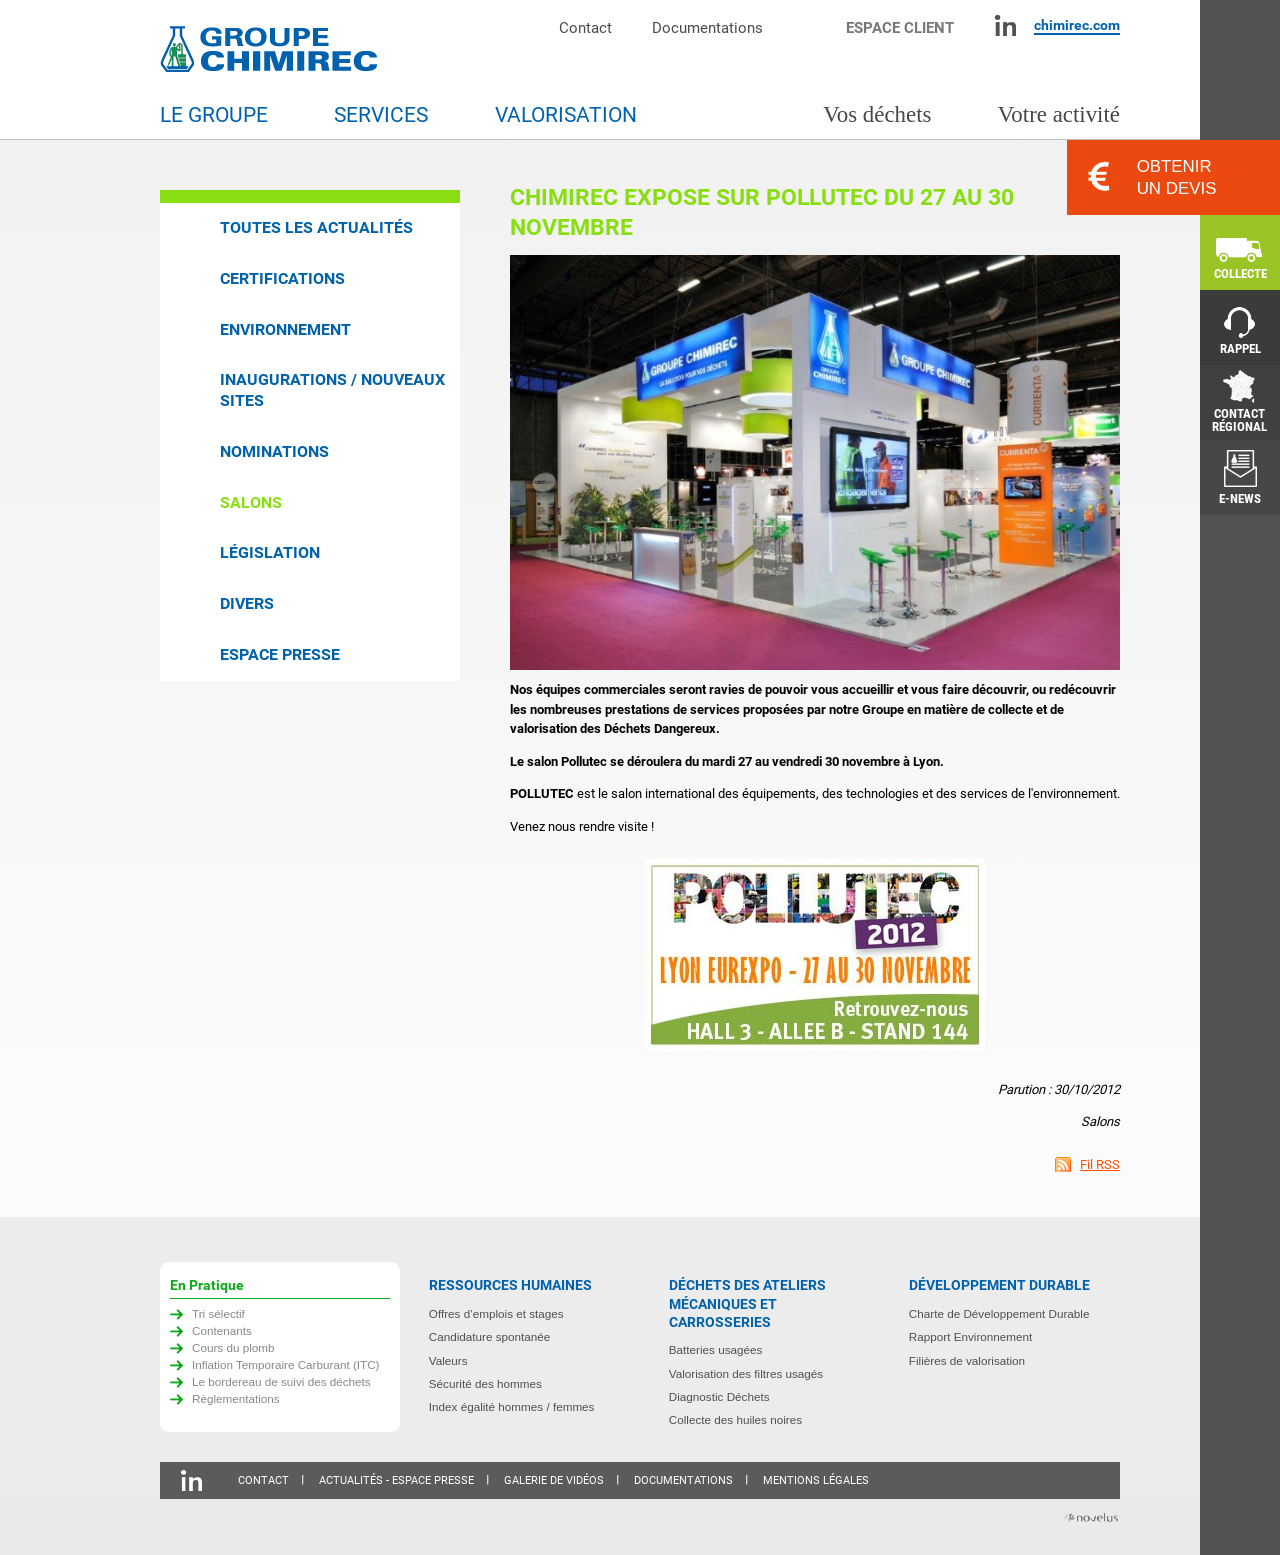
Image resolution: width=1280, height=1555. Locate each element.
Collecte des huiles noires (735, 1419)
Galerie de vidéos (554, 1480)
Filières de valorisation (967, 1360)
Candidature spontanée (490, 1336)
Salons (251, 502)
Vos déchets (877, 114)
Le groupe (214, 115)
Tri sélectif (218, 1313)
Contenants (222, 1330)
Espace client (900, 27)
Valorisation (566, 115)
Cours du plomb (233, 1347)
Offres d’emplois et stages (496, 1313)
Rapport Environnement (970, 1336)
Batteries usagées (716, 1349)
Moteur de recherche (814, 25)
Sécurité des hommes (485, 1383)
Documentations (707, 27)
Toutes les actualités (316, 227)
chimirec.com (1077, 25)
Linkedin (1005, 25)
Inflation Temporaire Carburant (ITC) (286, 1364)
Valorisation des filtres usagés (746, 1373)
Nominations (274, 451)
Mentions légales (816, 1480)
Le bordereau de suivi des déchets (281, 1381)
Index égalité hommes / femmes (512, 1406)
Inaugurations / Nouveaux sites (332, 390)
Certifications (282, 278)
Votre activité (1059, 114)
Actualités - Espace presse (396, 1480)
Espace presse (280, 654)
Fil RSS (1100, 1164)
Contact (585, 27)
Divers (247, 603)
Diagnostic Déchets (719, 1396)
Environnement (285, 329)
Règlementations (236, 1398)
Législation (270, 552)
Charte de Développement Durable (999, 1313)
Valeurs (448, 1360)
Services (381, 115)
